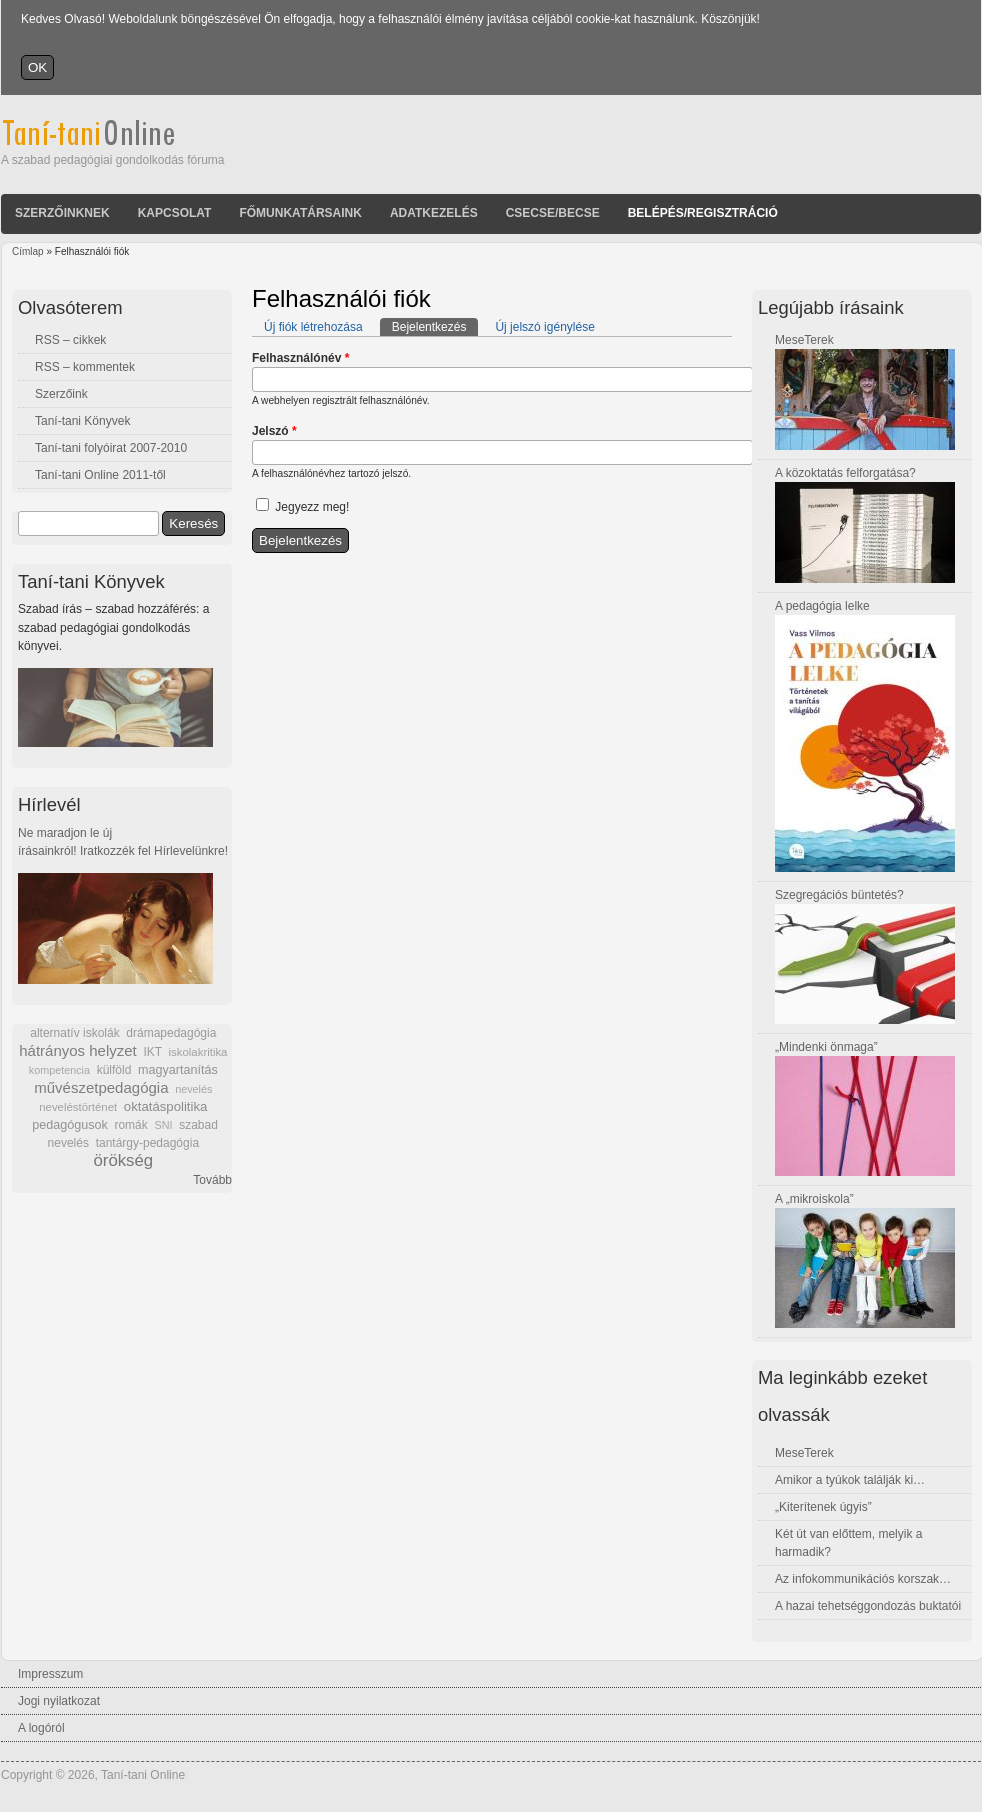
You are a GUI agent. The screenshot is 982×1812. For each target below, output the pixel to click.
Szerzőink (61, 394)
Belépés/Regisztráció (703, 213)
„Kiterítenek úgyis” (823, 1507)
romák (130, 1125)
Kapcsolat (175, 213)
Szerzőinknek (62, 213)
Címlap (28, 251)
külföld (114, 1070)
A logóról (41, 1728)
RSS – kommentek (85, 367)
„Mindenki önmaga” (826, 1047)
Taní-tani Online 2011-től (100, 475)
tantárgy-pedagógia (147, 1143)
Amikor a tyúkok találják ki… (850, 1480)
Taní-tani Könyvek (82, 421)
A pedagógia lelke (822, 606)
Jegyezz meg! (312, 507)
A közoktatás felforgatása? (845, 473)
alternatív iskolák (74, 1033)
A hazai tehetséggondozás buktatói (868, 1606)
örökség (123, 1160)
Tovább (212, 1180)
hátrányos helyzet (78, 1050)
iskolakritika (198, 1052)
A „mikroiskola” (814, 1199)
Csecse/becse (553, 213)
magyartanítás (178, 1070)
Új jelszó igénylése (544, 327)
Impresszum (50, 1674)
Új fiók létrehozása (313, 327)
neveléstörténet (78, 1107)
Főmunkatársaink (300, 213)
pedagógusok (70, 1125)
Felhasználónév (300, 358)
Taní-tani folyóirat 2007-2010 (111, 448)
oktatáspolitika (166, 1106)
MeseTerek (804, 340)
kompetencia (59, 1070)
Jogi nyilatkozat (59, 1701)
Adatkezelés (434, 213)
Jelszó (274, 431)
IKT (152, 1052)
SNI (163, 1125)
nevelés (193, 1089)
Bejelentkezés (435, 326)
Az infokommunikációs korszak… (863, 1579)
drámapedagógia (171, 1033)
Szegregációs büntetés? (839, 895)
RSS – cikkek (70, 340)
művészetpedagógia (101, 1087)
